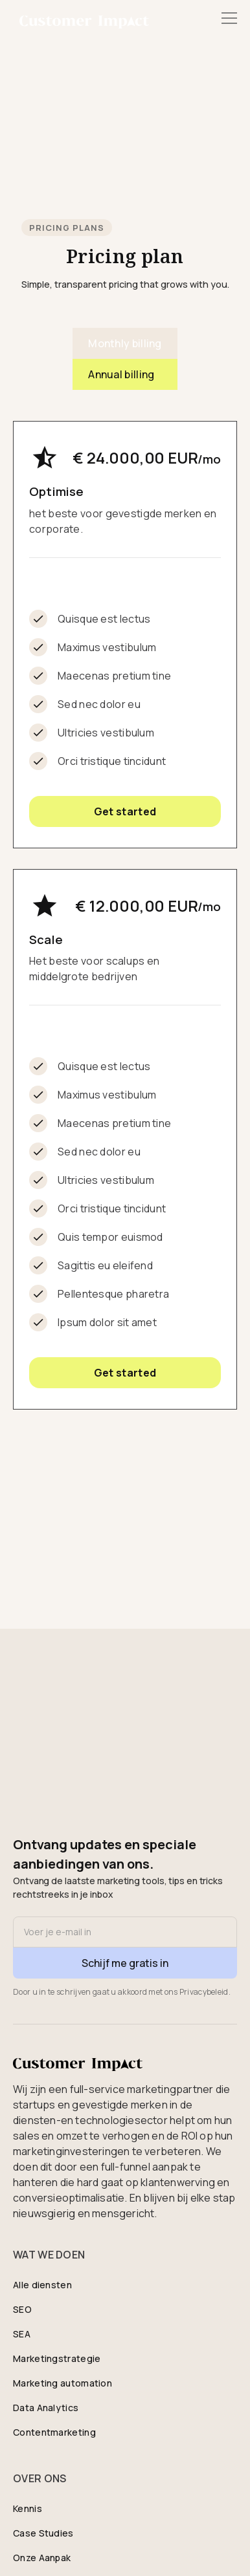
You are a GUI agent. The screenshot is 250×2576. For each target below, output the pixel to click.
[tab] (125, 343)
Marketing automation (62, 2383)
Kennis (27, 2508)
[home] (81, 14)
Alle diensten (42, 2285)
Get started (125, 811)
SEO (22, 2309)
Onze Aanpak (42, 2557)
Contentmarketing (54, 2432)
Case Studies (43, 2533)
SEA (21, 2334)
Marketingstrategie (56, 2358)
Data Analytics (45, 2407)
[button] (227, 18)
